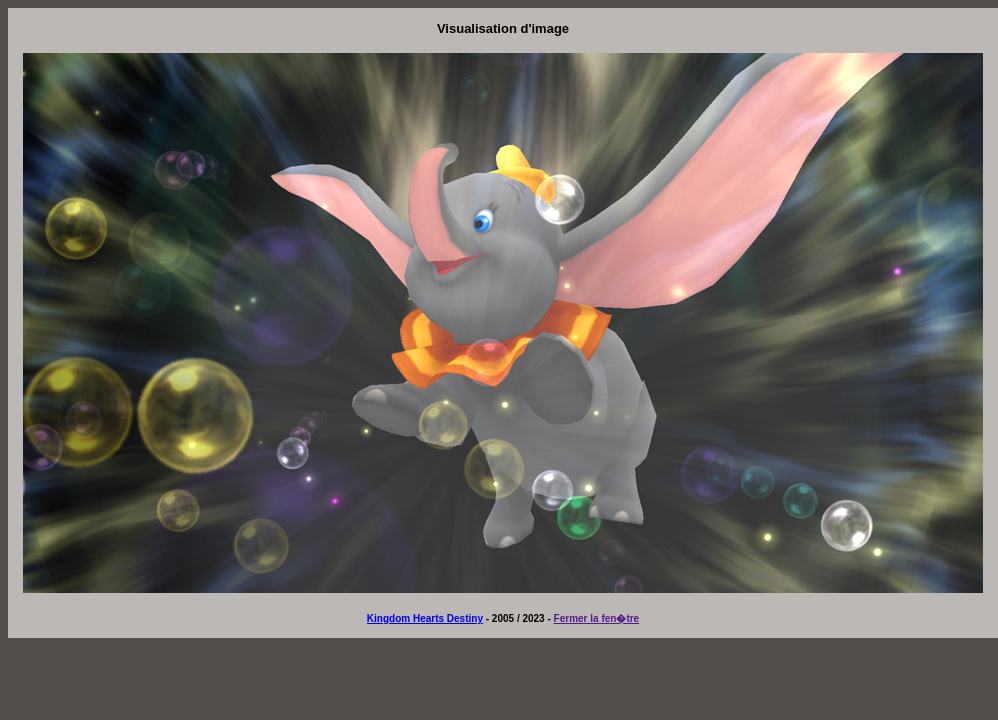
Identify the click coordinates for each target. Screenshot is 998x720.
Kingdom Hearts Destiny (425, 618)
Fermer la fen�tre (597, 618)
